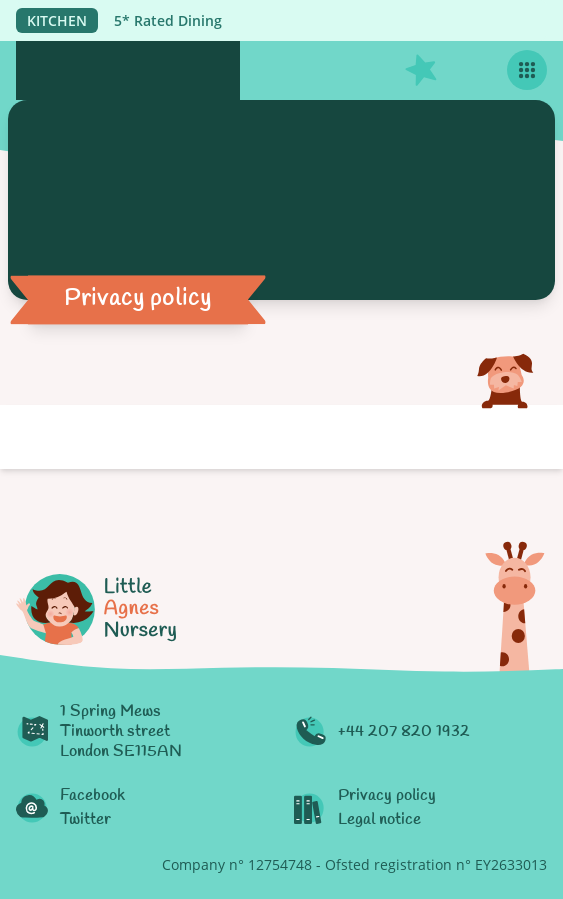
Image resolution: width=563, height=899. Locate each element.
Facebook (92, 796)
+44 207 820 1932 (404, 732)
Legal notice (379, 820)
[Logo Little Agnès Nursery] (128, 70)
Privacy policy (387, 796)
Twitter (85, 820)
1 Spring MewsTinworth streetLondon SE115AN (121, 732)
